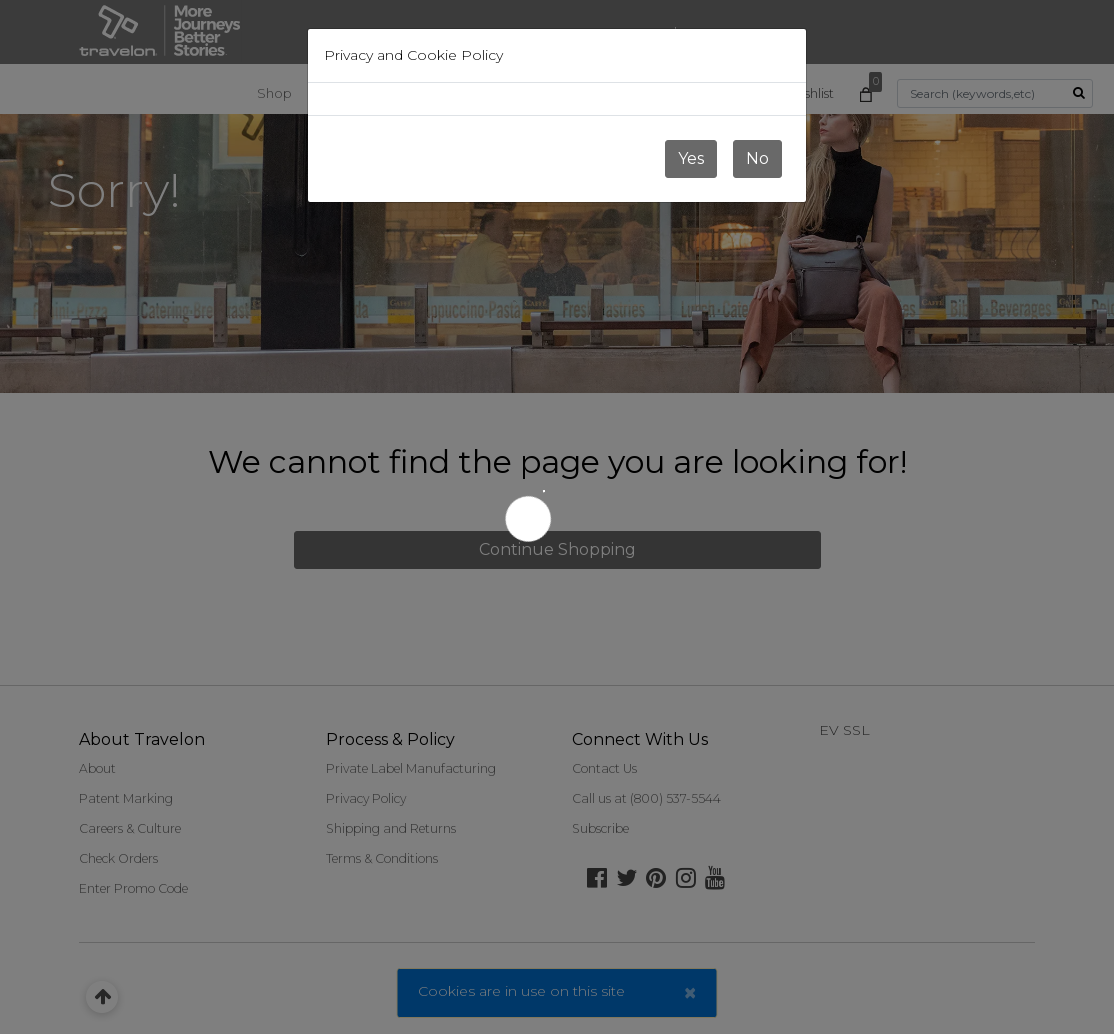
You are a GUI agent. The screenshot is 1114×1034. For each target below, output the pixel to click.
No (757, 158)
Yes (691, 158)
